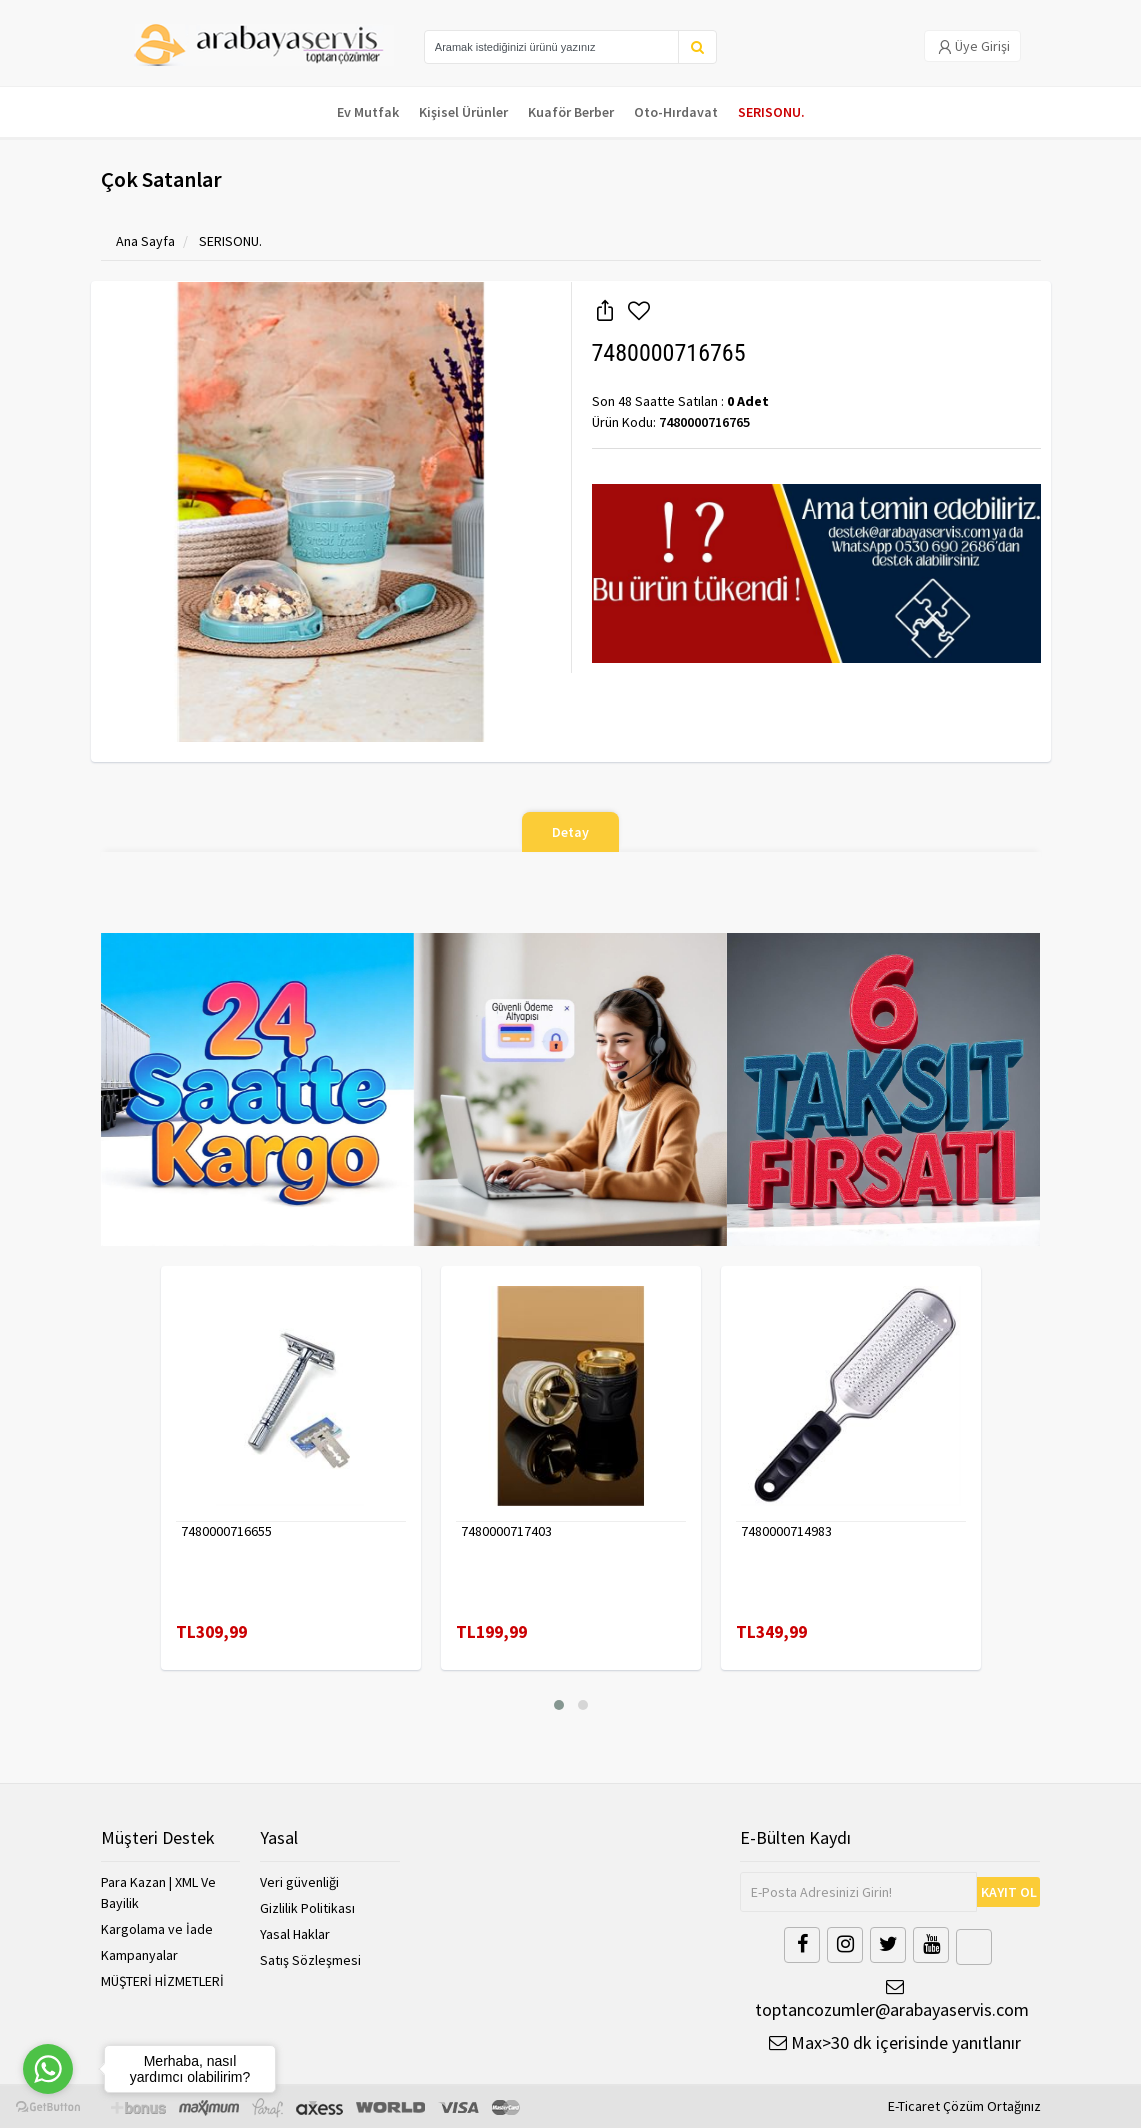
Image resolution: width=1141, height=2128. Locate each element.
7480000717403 (506, 1531)
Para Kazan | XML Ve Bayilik (158, 1892)
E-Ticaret (914, 2106)
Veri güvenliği (299, 1882)
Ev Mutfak (368, 112)
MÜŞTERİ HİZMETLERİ (162, 1981)
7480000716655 (226, 1531)
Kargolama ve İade (157, 1929)
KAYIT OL (1009, 1892)
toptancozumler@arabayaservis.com (890, 1999)
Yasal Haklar (295, 1934)
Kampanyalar (139, 1955)
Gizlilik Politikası (307, 1908)
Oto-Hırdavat (676, 112)
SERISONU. (771, 112)
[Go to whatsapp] (48, 2069)
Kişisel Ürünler (463, 112)
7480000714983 (786, 1531)
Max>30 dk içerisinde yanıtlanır (895, 2042)
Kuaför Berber (571, 112)
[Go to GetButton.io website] (48, 2107)
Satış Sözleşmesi (310, 1960)
